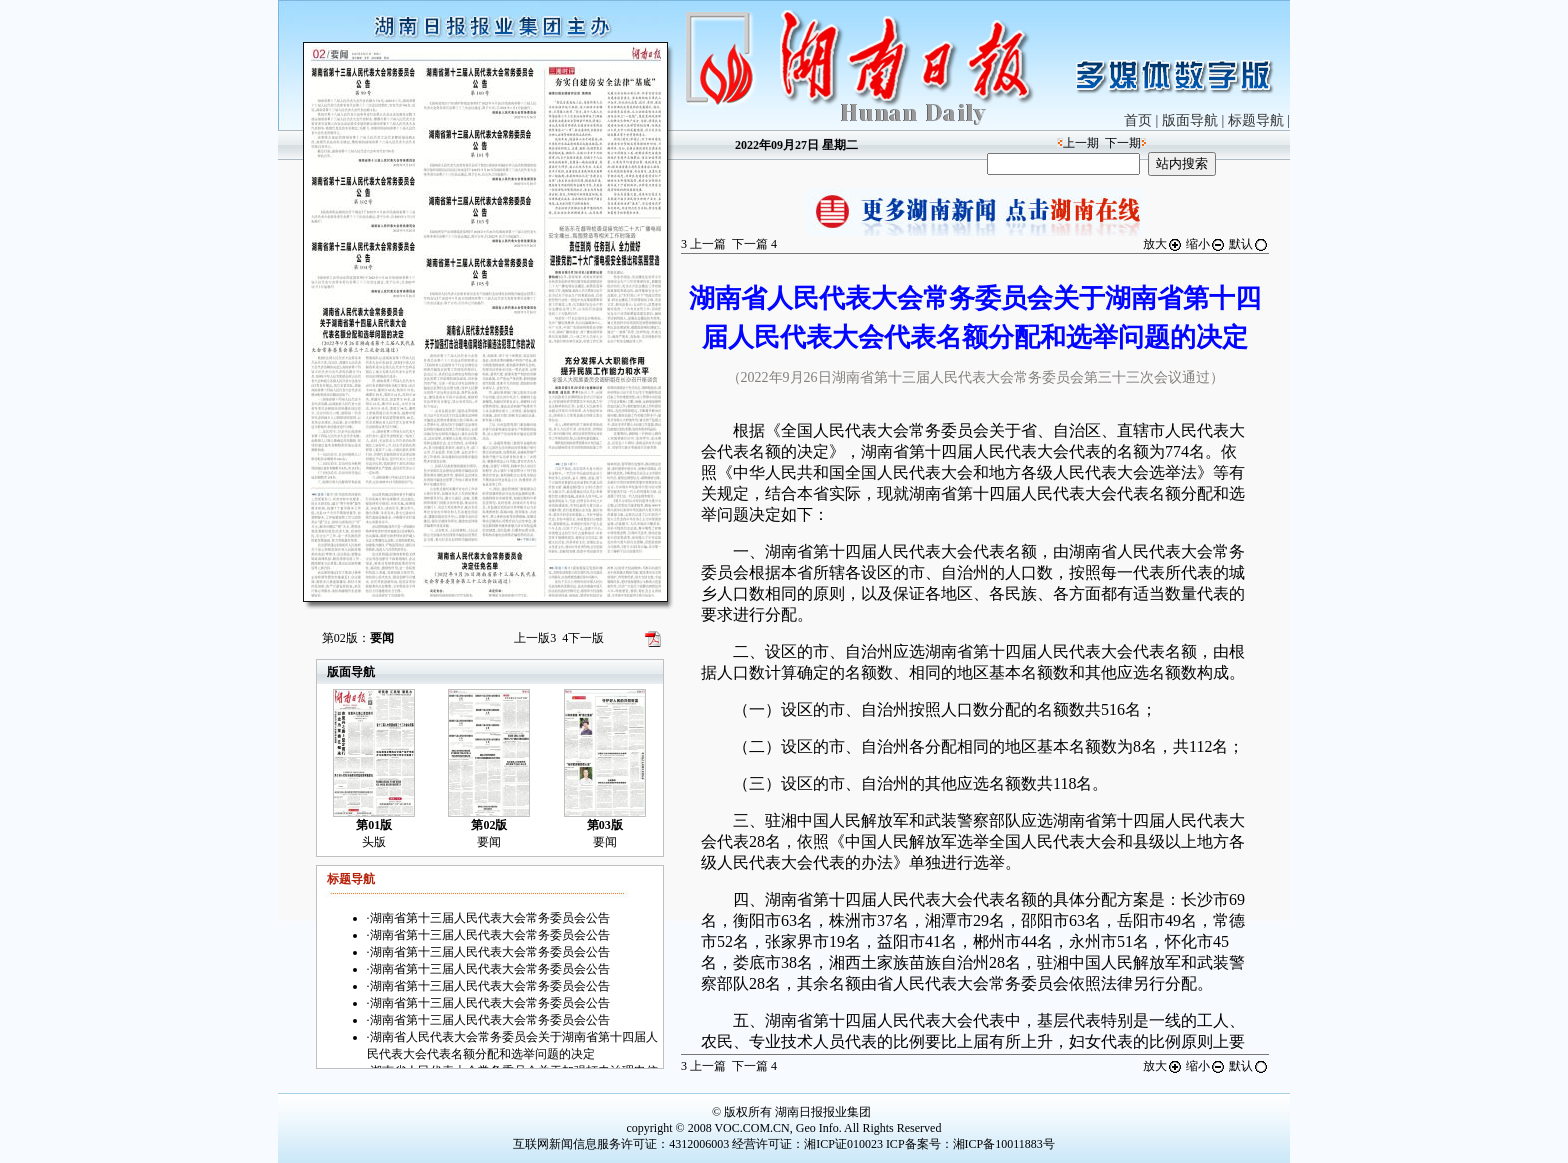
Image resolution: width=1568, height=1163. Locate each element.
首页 (1138, 120)
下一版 (583, 638)
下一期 (1123, 143)
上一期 (1081, 143)
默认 (1249, 244)
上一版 (535, 638)
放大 (1163, 244)
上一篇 (703, 244)
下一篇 (754, 244)
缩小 (1206, 244)
